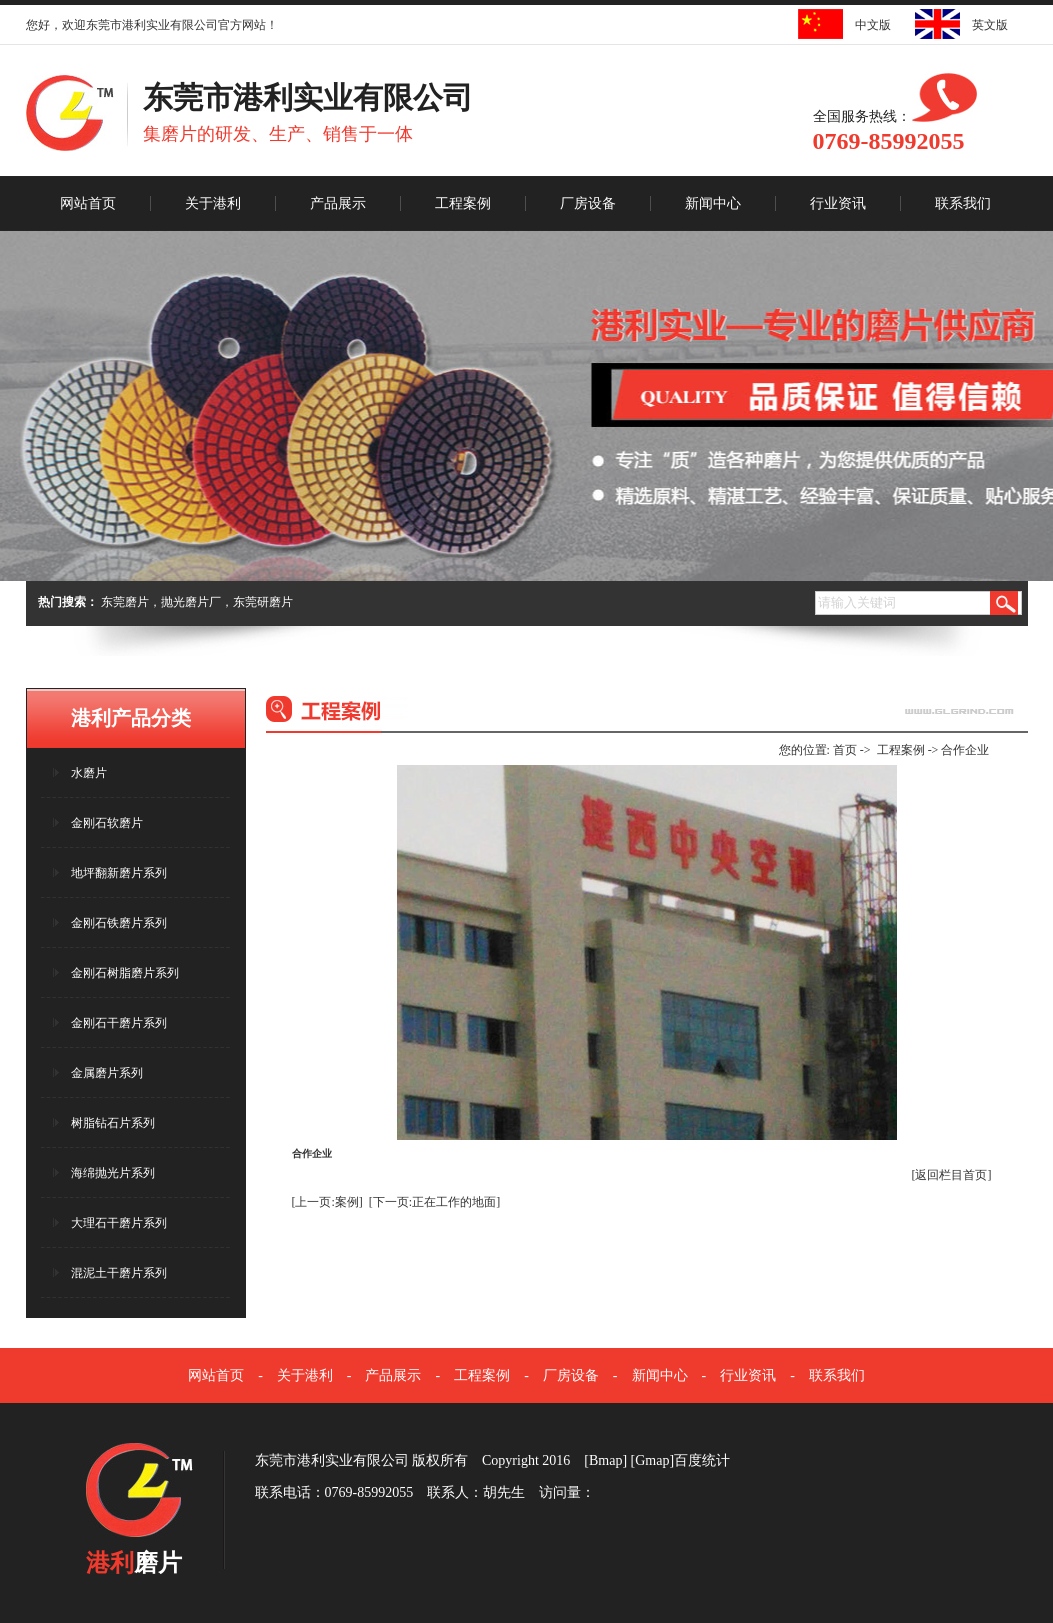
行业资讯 (838, 203)
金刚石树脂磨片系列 (125, 973)
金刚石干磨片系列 (119, 1023)
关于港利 (213, 203)
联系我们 (963, 203)
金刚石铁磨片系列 (119, 923)
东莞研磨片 (263, 602)
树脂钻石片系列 (113, 1123)
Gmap (652, 1460)
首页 (845, 750)
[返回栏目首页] (952, 1175)
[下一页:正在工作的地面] (434, 1202)
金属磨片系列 (107, 1073)
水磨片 (89, 773)
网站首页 (88, 203)
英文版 (984, 25)
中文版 (867, 25)
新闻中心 (713, 203)
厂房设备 (588, 203)
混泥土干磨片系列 (119, 1273)
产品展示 (338, 203)
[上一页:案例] (327, 1202)
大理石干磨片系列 (119, 1223)
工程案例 (463, 203)
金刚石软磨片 (107, 823)
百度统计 (702, 1460)
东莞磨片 (125, 602)
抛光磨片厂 (191, 602)
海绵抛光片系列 (113, 1173)
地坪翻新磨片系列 (119, 873)
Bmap (605, 1460)
